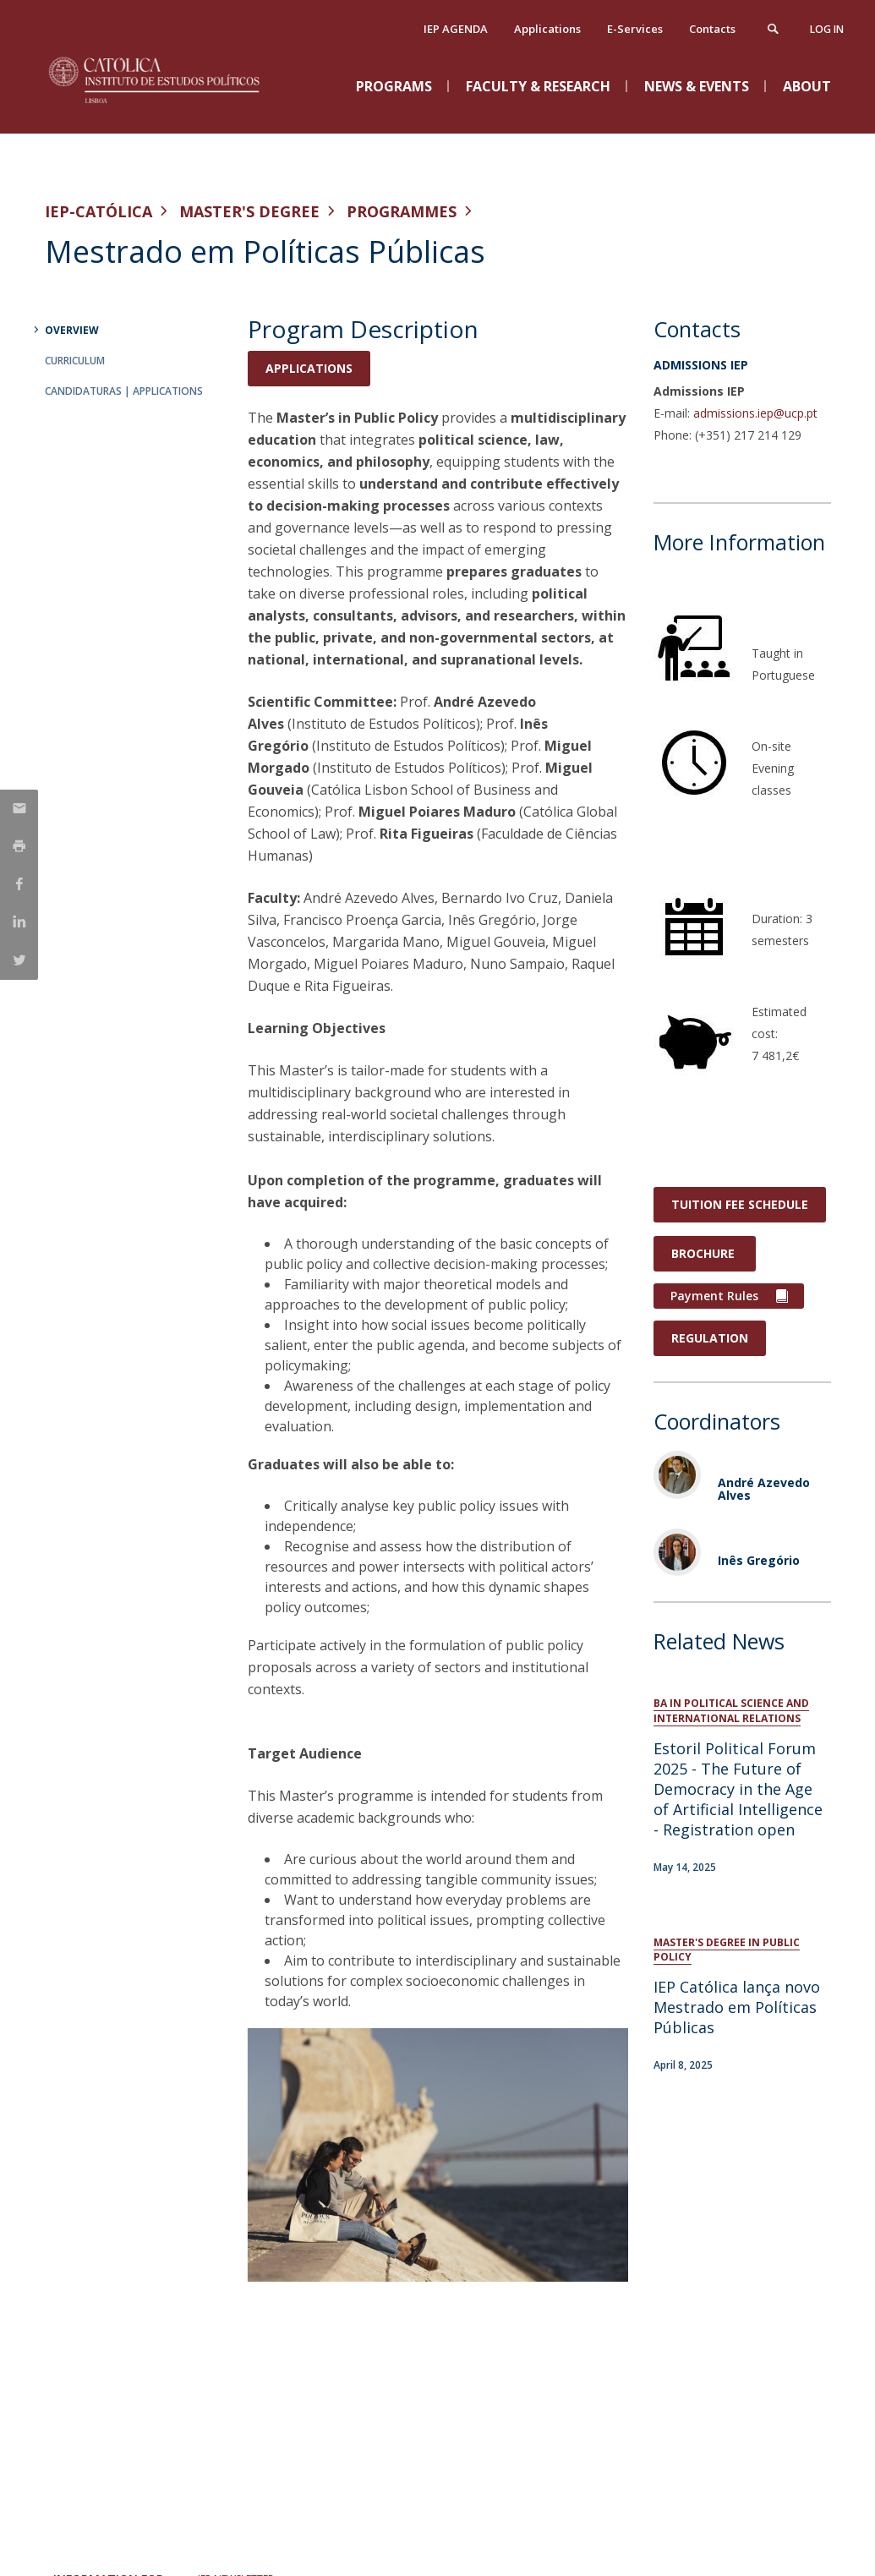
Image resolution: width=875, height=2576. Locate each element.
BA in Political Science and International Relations (731, 1710)
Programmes (402, 211)
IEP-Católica (98, 211)
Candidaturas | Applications (124, 391)
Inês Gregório (759, 1560)
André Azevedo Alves (764, 1488)
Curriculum (75, 360)
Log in (827, 29)
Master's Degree (249, 211)
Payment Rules (714, 1296)
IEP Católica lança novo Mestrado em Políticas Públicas (737, 2007)
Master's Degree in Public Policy (727, 1949)
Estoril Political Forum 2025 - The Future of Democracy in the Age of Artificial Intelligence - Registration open (738, 1789)
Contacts (712, 28)
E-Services (635, 28)
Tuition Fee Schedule (739, 1204)
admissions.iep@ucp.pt (755, 413)
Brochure (704, 1253)
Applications (547, 28)
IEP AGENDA (456, 28)
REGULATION (709, 1338)
